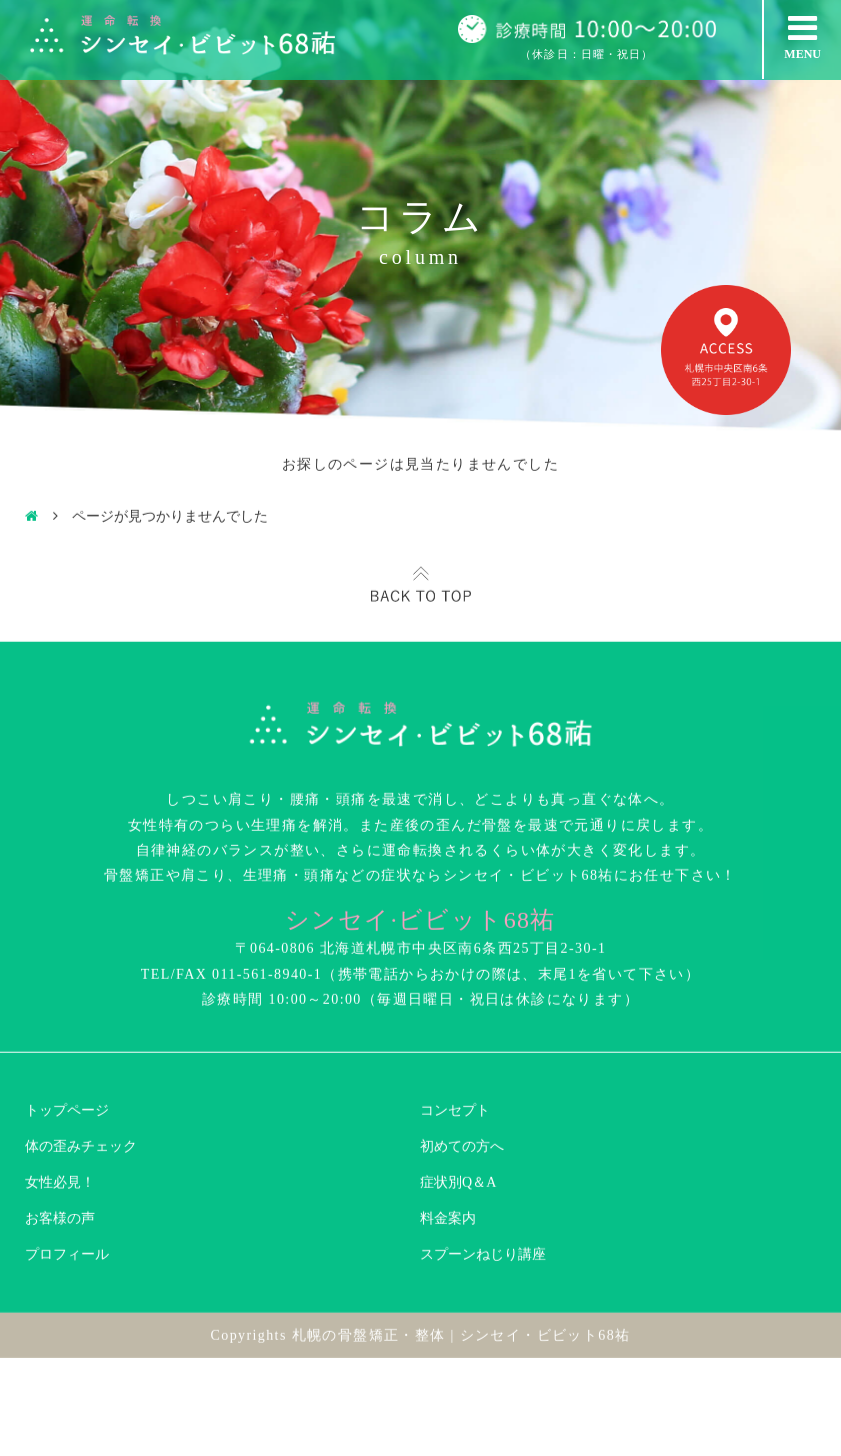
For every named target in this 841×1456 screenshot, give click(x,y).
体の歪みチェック (81, 1079)
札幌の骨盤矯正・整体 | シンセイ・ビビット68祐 (461, 1268)
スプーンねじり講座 (483, 1187)
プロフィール (67, 1187)
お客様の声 (60, 1151)
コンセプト (455, 1043)
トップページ (67, 1043)
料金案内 (448, 1151)
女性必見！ (60, 1115)
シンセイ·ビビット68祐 (420, 853)
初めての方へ (462, 1079)
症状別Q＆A (458, 1115)
